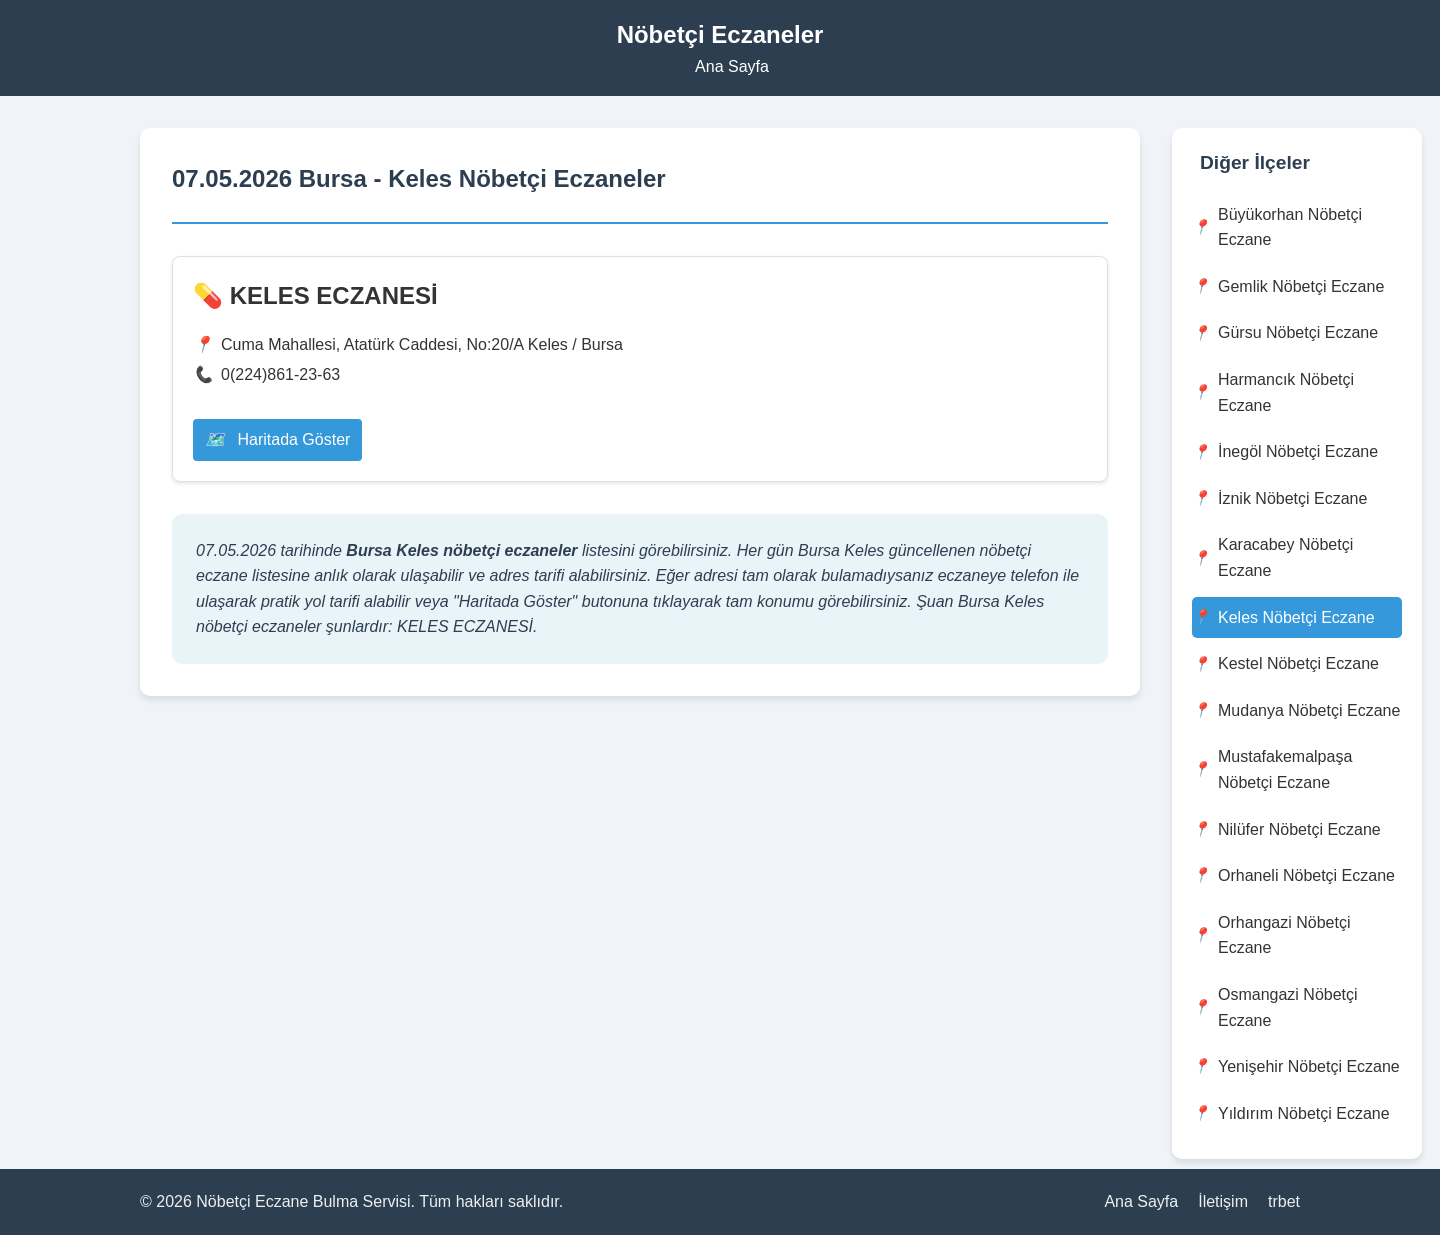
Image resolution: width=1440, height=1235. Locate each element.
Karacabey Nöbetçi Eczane (1272, 557)
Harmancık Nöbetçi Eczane (1273, 392)
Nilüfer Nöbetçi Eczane (1286, 829)
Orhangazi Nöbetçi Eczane (1271, 935)
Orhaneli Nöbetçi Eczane (1293, 875)
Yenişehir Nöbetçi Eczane (1296, 1066)
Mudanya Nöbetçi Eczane (1296, 710)
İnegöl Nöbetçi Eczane (1285, 452)
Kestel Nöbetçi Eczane (1285, 664)
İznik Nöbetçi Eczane (1279, 498)
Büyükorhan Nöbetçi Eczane (1277, 227)
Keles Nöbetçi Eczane (1283, 617)
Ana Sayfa (732, 66)
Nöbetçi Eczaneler (720, 34)
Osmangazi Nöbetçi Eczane (1275, 1007)
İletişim (1223, 1201)
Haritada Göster (277, 439)
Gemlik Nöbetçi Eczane (1288, 286)
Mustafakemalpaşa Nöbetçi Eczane (1272, 769)
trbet (1284, 1201)
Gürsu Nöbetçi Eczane (1285, 333)
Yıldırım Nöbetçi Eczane (1291, 1113)
